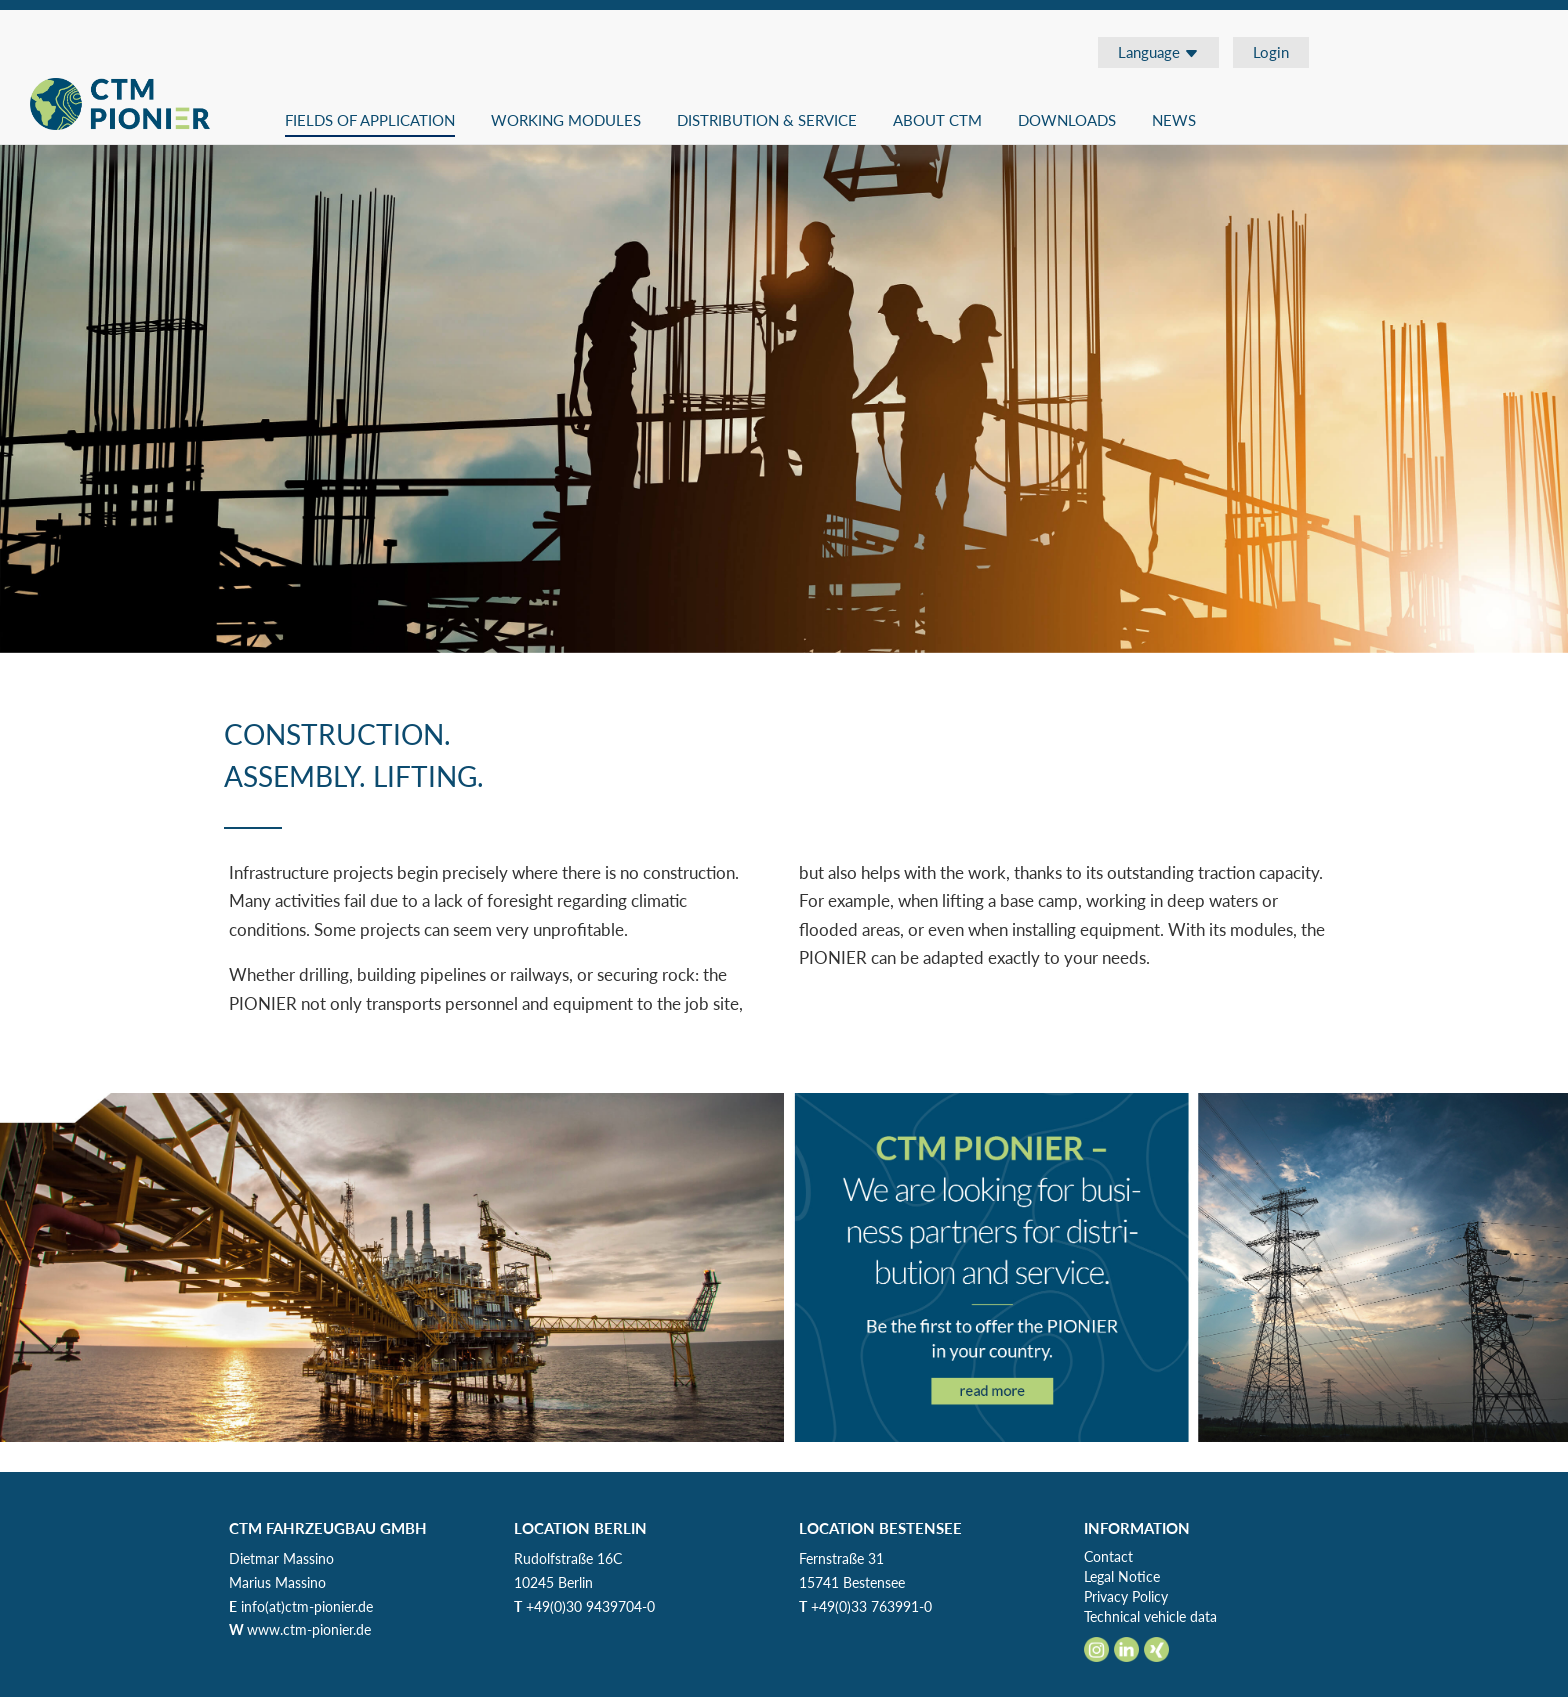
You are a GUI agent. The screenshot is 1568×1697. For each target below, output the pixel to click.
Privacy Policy (1126, 1596)
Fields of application (370, 120)
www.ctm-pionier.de (309, 1629)
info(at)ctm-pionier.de (307, 1606)
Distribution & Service (767, 120)
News (1174, 120)
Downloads (1067, 120)
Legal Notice (1122, 1576)
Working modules (566, 120)
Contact (1108, 1556)
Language (1158, 52)
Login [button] (1271, 52)
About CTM (937, 120)
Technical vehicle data (1150, 1616)
